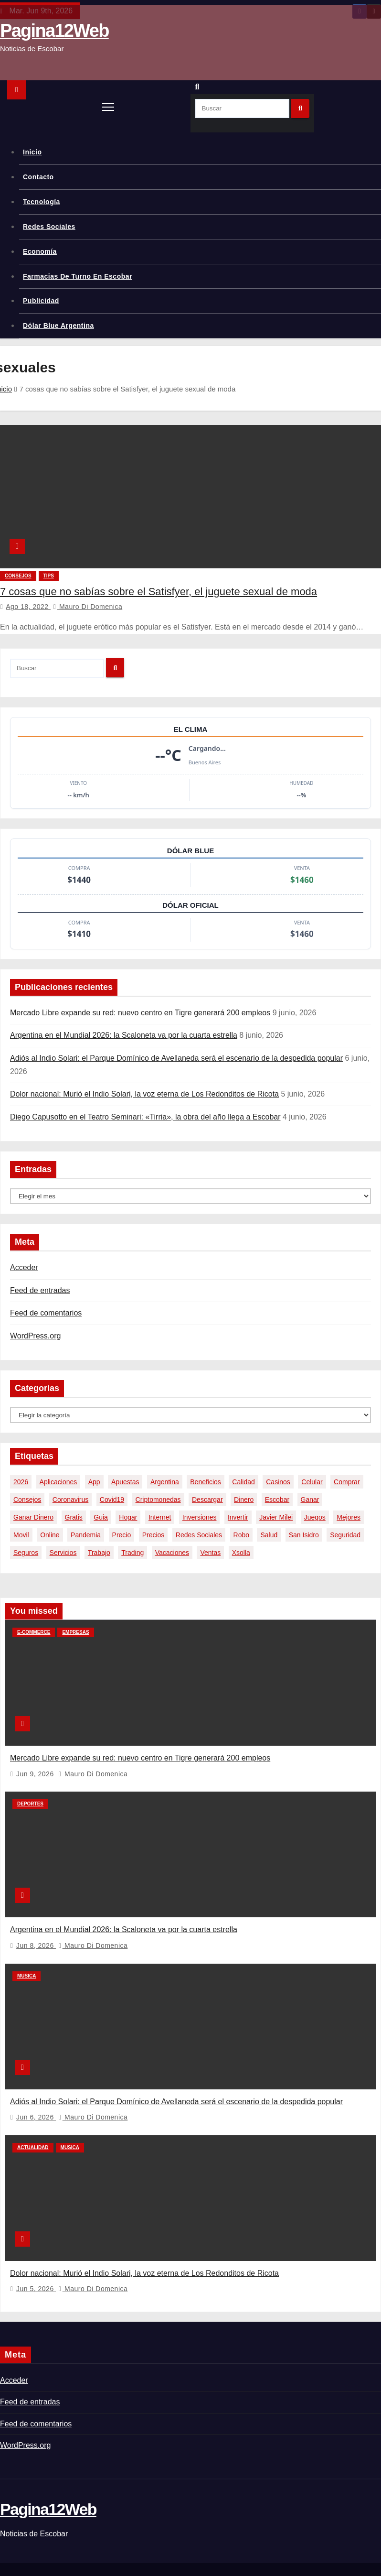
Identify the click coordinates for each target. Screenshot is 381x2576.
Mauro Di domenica (87, 606)
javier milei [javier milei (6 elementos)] (276, 1517)
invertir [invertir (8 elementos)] (238, 1517)
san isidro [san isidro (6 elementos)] (304, 1535)
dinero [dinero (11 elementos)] (244, 1499)
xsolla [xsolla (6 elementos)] (241, 1552)
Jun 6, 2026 (36, 2098)
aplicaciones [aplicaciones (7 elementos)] (58, 1482)
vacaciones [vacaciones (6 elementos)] (172, 1552)
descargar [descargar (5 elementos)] (207, 1499)
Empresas (75, 1632)
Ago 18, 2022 (28, 606)
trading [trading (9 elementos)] (132, 1552)
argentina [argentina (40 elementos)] (164, 1482)
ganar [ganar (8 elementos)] (310, 1499)
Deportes (30, 1797)
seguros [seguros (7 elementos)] (25, 1552)
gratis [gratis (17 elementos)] (74, 1517)
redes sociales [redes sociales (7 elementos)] (199, 1535)
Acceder (24, 1267)
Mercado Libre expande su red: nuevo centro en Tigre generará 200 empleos (140, 1013)
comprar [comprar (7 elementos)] (347, 1482)
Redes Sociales (49, 226)
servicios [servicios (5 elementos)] (63, 1552)
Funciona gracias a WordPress (43, 2554)
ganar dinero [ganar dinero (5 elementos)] (33, 1517)
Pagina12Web (54, 31)
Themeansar (158, 2554)
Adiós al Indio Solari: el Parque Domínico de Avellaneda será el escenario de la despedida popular (176, 1058)
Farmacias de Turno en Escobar (77, 276)
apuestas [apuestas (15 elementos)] (125, 1482)
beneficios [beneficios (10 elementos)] (205, 1482)
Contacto (38, 177)
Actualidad (33, 2128)
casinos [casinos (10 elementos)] (278, 1482)
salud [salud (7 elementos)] (268, 1535)
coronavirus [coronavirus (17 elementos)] (70, 1499)
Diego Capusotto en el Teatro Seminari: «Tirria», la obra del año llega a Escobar (145, 1117)
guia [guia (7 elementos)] (101, 1517)
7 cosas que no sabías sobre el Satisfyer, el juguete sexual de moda (158, 592)
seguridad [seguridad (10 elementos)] (345, 1535)
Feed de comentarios (46, 1313)
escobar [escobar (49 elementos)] (277, 1499)
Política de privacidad (259, 2568)
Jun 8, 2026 (36, 1933)
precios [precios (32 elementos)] (153, 1535)
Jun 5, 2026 (36, 2264)
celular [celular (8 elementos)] (311, 1482)
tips (48, 575)
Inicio (32, 152)
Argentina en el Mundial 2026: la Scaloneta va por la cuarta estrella (123, 1035)
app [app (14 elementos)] (94, 1482)
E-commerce (33, 1632)
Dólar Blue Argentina (58, 325)
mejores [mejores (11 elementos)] (348, 1517)
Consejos (18, 575)
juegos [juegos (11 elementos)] (315, 1517)
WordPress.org (35, 1336)
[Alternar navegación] (108, 106)
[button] (199, 87)
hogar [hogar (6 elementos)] (128, 1517)
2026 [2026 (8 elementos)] (20, 1482)
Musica (26, 1963)
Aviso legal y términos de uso (336, 2568)
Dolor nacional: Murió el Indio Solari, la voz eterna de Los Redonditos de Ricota (144, 1094)
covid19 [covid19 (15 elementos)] (112, 1499)
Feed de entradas (40, 1290)
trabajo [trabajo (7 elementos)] (99, 1552)
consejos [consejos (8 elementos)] (27, 1499)
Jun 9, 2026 (36, 1768)
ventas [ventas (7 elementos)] (210, 1552)
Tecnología (41, 202)
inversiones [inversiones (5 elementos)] (199, 1517)
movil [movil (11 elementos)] (21, 1535)
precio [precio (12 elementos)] (121, 1535)
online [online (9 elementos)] (49, 1535)
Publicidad (41, 300)
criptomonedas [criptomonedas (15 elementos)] (158, 1499)
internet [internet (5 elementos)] (159, 1517)
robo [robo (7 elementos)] (241, 1535)
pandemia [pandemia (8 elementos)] (86, 1535)
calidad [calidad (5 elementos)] (243, 1482)
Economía (40, 251)
